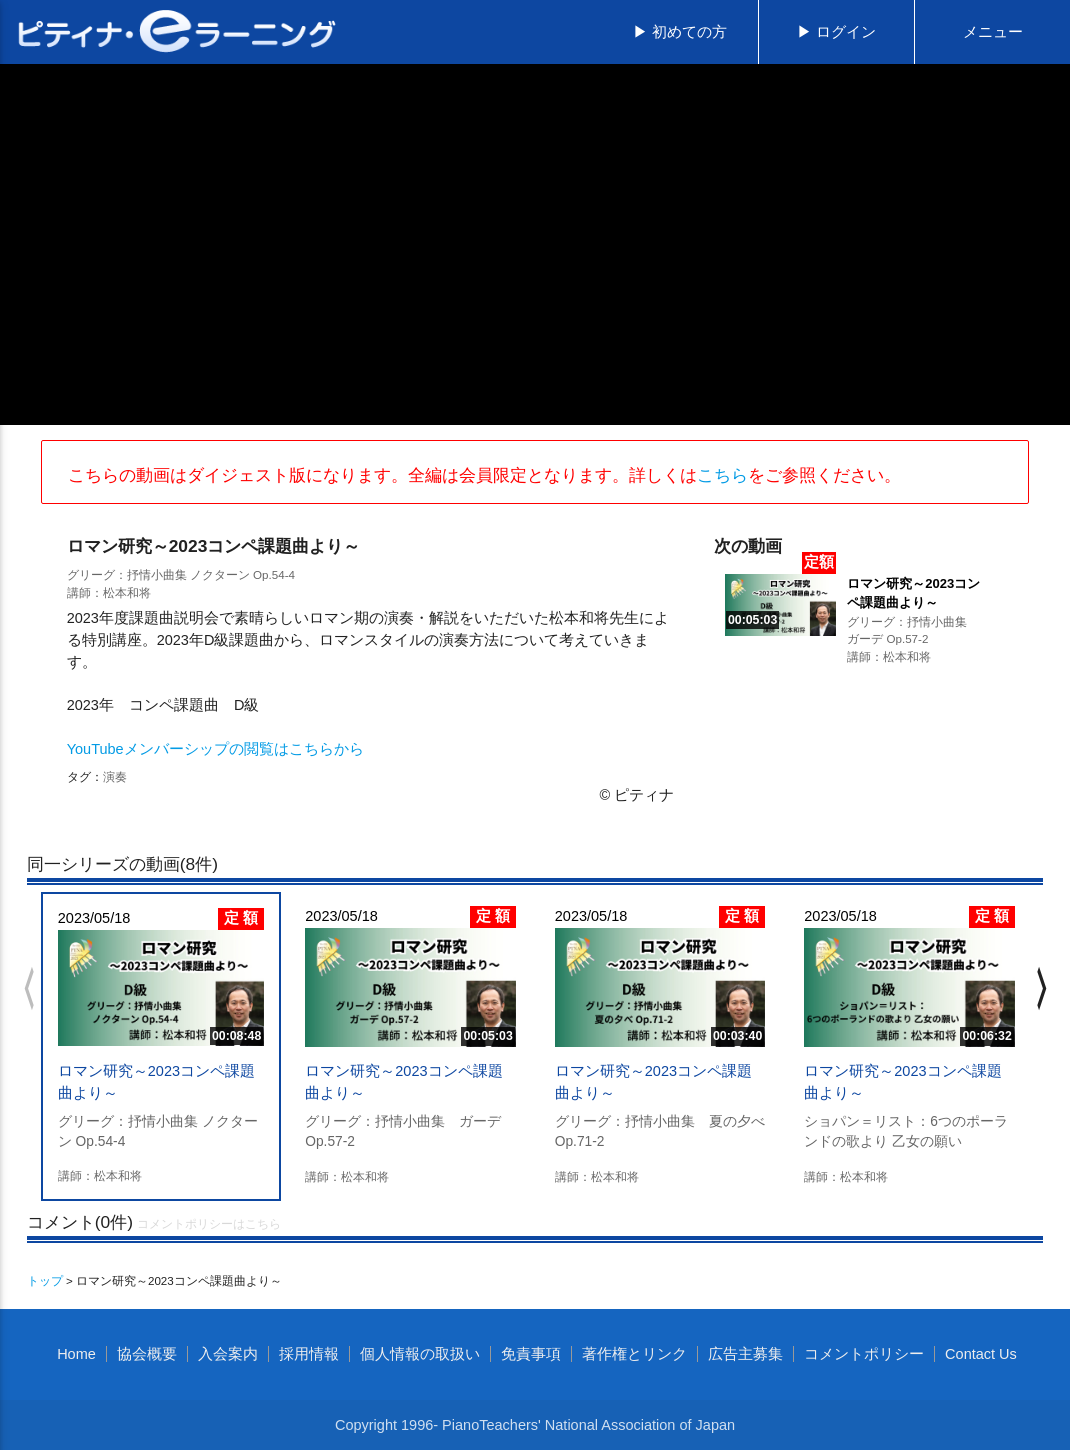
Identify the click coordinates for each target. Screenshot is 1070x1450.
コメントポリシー (864, 1354)
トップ (45, 1280)
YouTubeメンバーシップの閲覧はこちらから (215, 749)
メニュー (993, 32)
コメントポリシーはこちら (209, 1224)
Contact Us (981, 1354)
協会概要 (147, 1354)
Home (76, 1354)
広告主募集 (745, 1354)
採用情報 (309, 1354)
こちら (722, 475)
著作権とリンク (634, 1354)
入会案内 (228, 1354)
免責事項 (531, 1354)
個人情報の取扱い (420, 1354)
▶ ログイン (836, 32)
